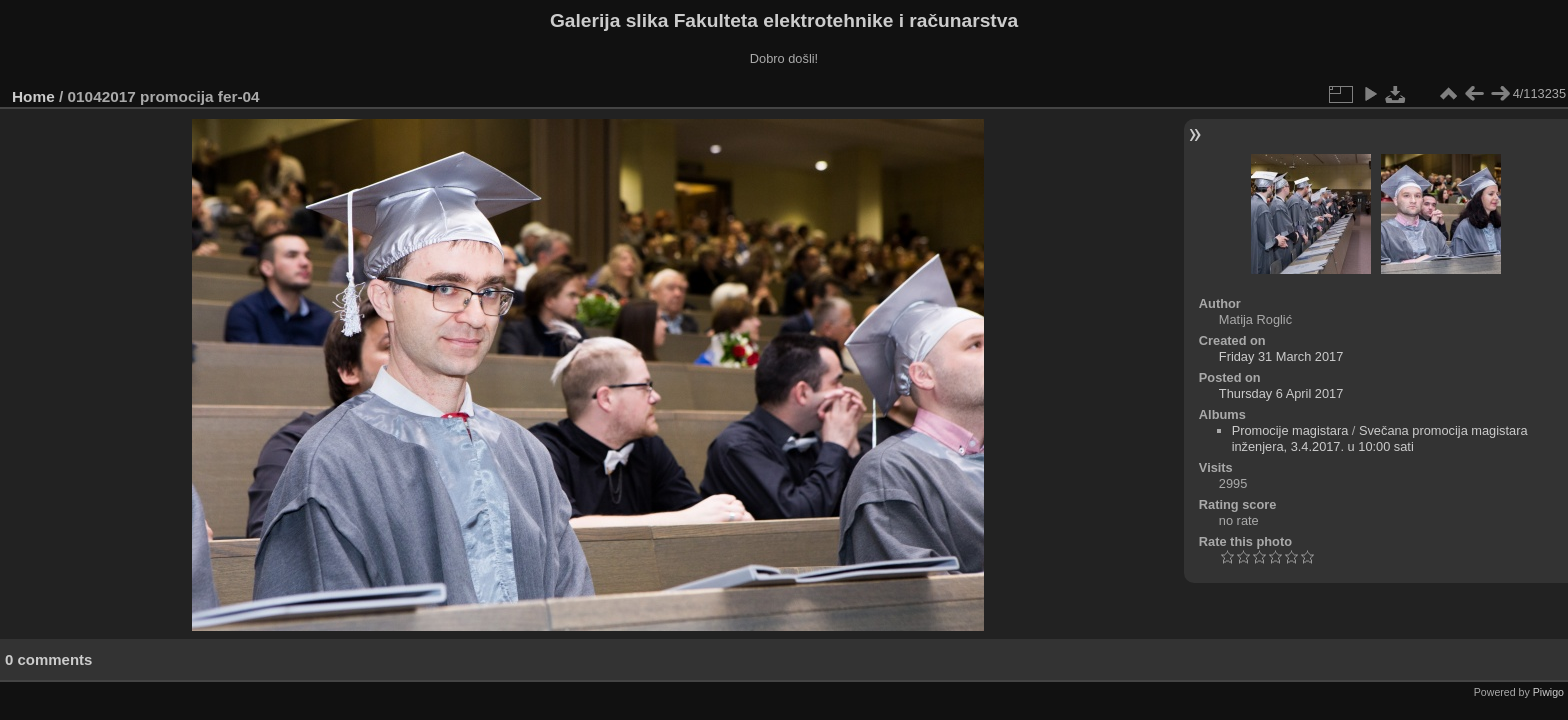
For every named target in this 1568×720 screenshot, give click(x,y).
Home (33, 96)
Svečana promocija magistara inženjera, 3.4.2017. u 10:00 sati (1380, 438)
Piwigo (1548, 692)
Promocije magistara (1290, 430)
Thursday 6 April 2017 (1281, 393)
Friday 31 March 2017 (1281, 356)
